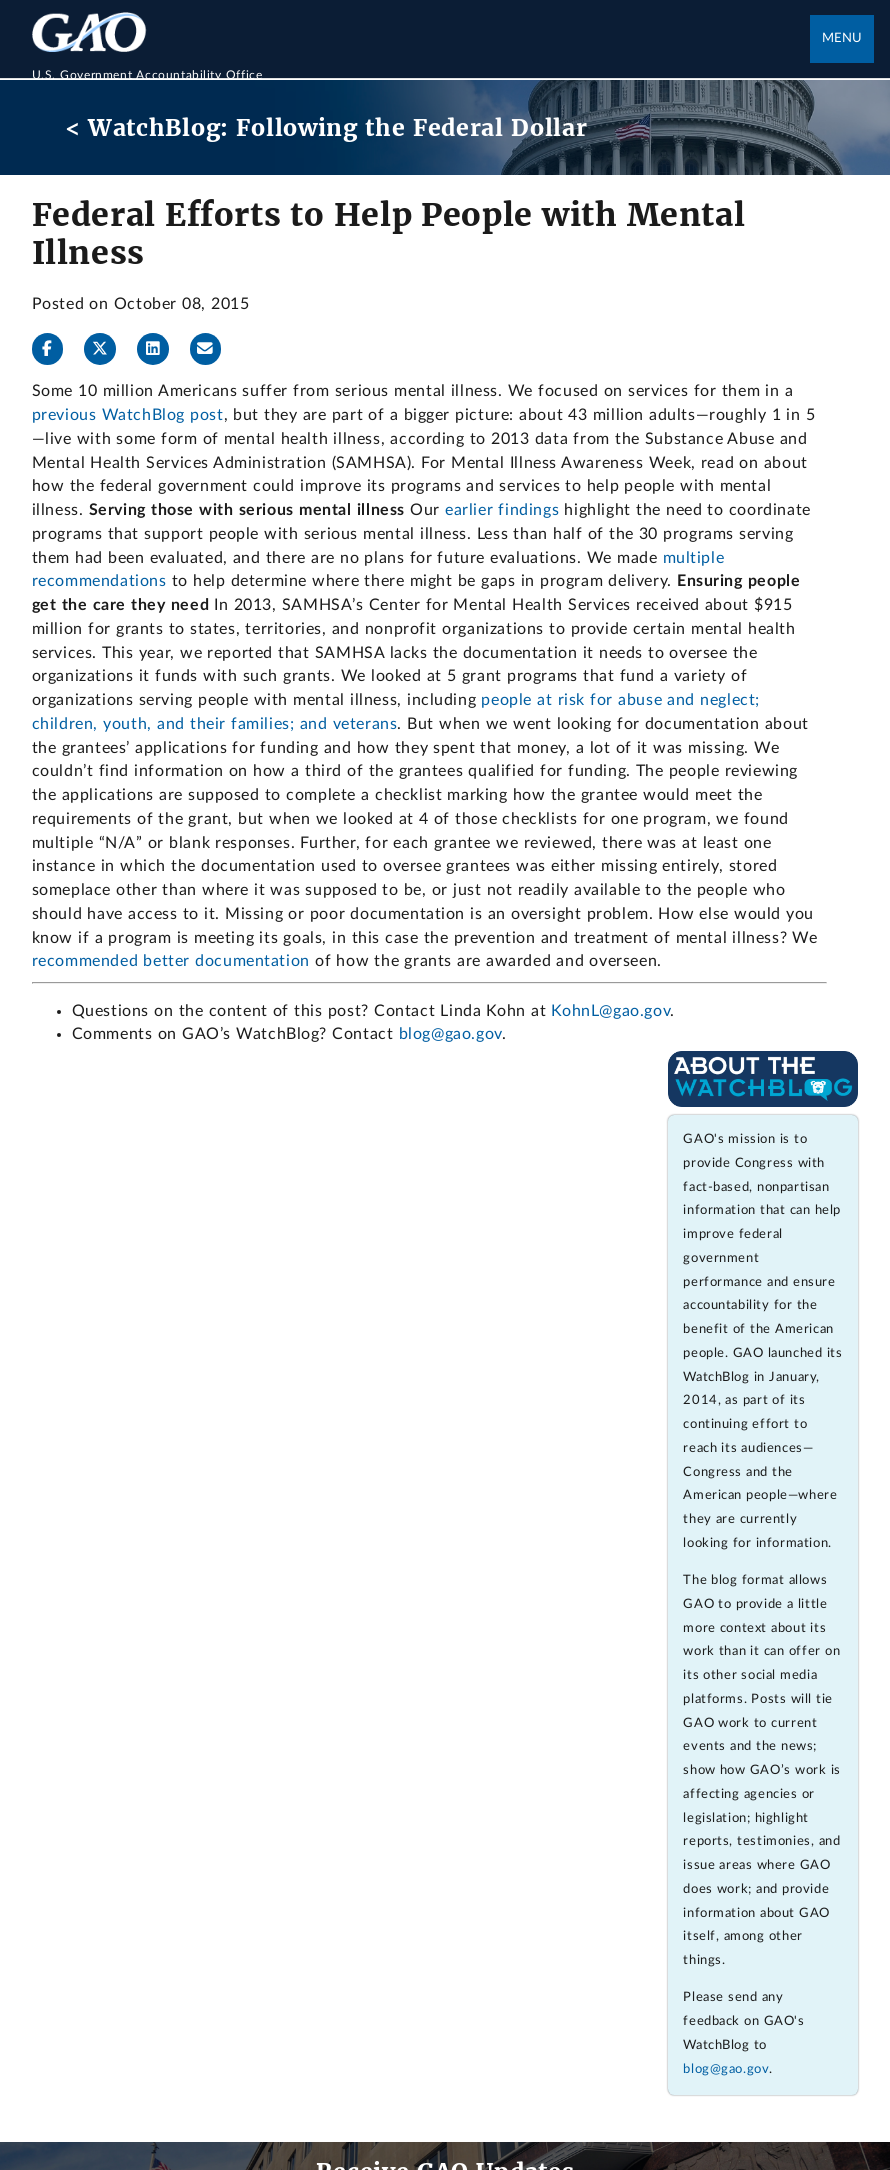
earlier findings (502, 510)
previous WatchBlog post (128, 415)
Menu (842, 38)
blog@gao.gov (450, 1034)
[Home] (421, 64)
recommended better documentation (171, 961)
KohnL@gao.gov (610, 1011)
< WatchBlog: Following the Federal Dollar (326, 127)
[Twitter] (108, 349)
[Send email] (214, 349)
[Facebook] (56, 349)
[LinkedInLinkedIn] (161, 349)
